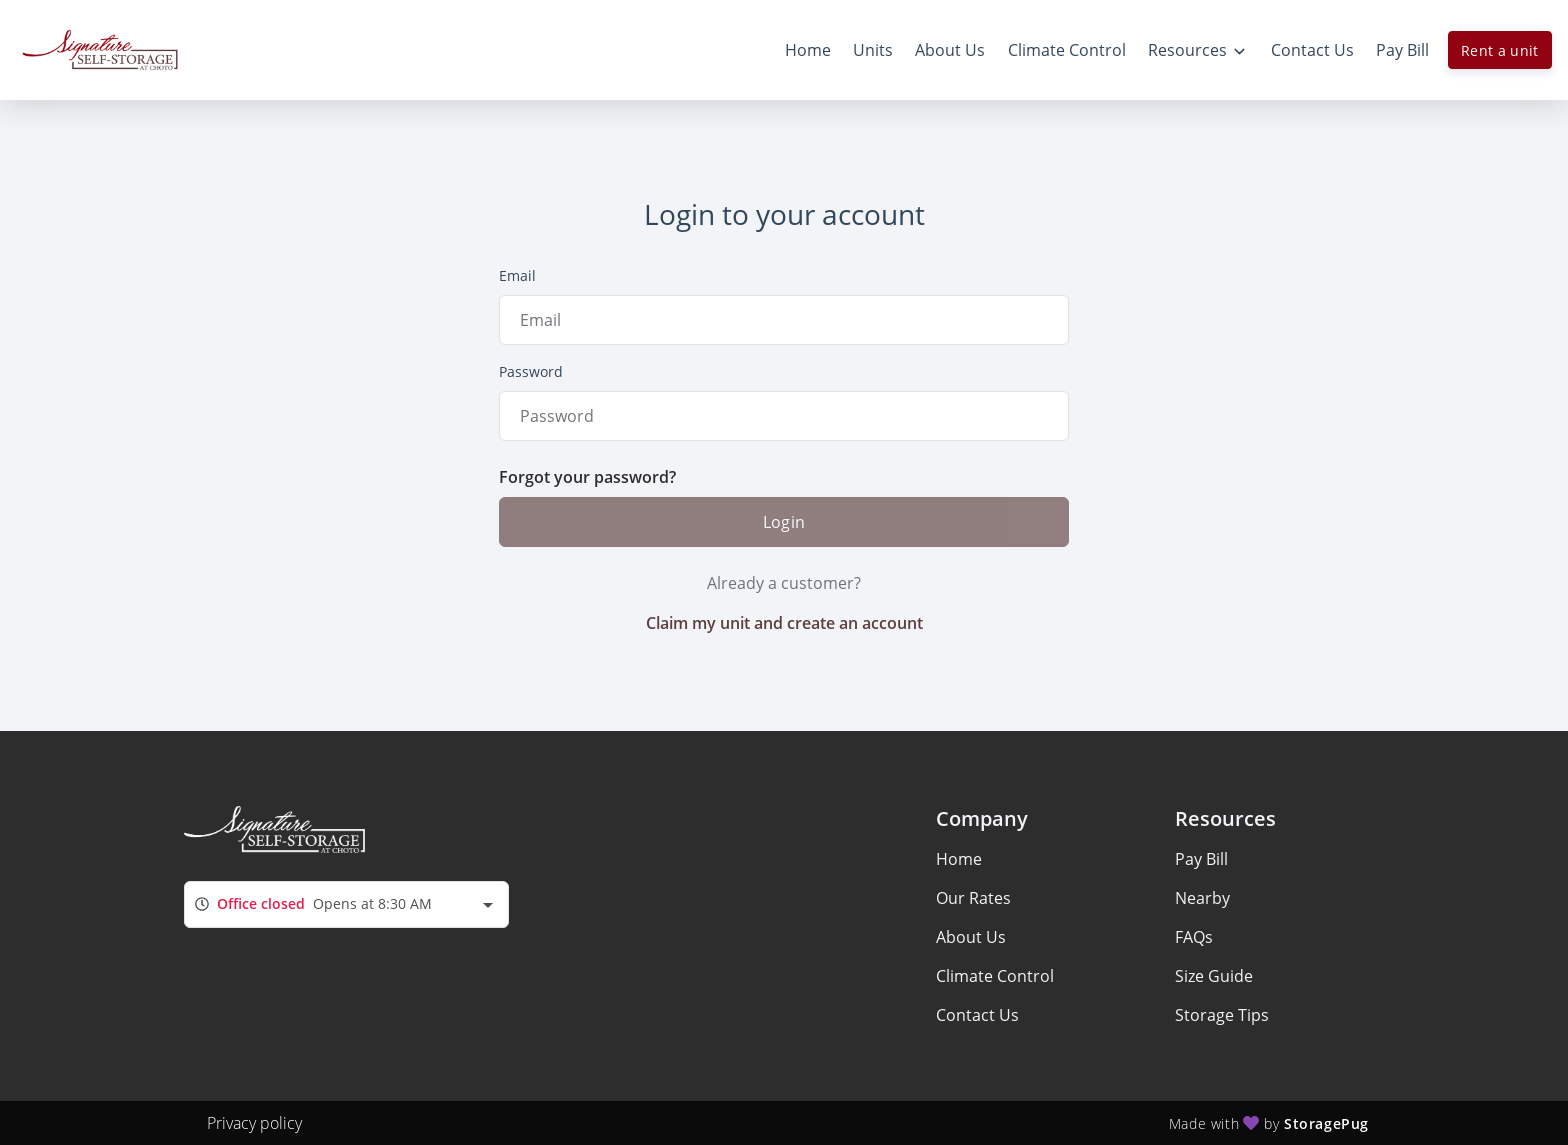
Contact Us (977, 1015)
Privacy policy (254, 1123)
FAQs (1194, 937)
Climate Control (995, 976)
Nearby (1202, 898)
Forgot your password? (587, 477)
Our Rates (973, 898)
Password (531, 371)
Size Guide (1214, 976)
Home (959, 859)
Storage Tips (1222, 1015)
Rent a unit (1500, 50)
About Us (971, 937)
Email (517, 275)
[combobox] (346, 904)
